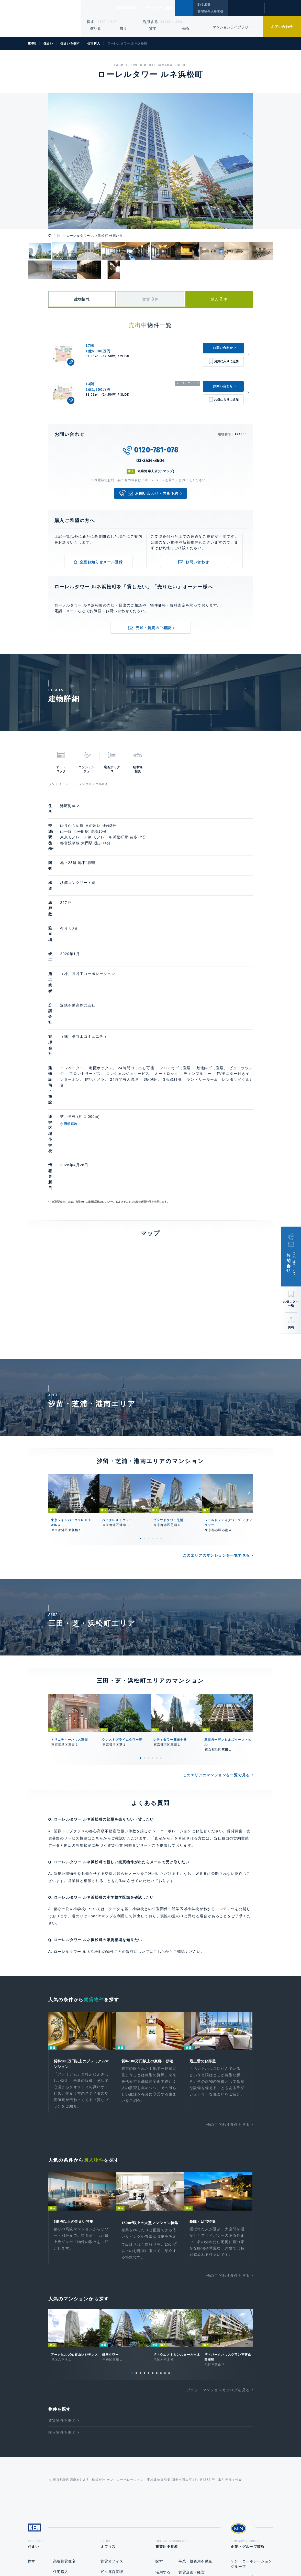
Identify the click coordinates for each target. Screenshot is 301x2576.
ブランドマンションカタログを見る (218, 2228)
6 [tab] (161, 1368)
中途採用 (238, 2438)
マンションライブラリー (232, 27)
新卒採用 (238, 2428)
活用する (150, 22)
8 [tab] (161, 2211)
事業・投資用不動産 (117, 2422)
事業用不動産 (138, 8)
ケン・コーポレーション (251, 2417)
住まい (90, 8)
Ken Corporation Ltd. (40, 19)
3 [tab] (148, 1368)
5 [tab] (157, 1368)
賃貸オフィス (112, 2401)
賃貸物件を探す (62, 2259)
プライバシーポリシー (142, 2556)
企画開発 (186, 2444)
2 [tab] (144, 1368)
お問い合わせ (282, 27)
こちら (159, 1781)
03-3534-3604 (150, 460)
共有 (291, 1327)
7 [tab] (157, 2211)
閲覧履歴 (246, 11)
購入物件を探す (62, 2271)
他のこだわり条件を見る (228, 1956)
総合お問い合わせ (99, 2556)
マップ (168, 471)
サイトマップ (206, 2556)
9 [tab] (165, 2211)
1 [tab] (140, 1368)
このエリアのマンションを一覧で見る (216, 1385)
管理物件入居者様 (210, 11)
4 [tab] (152, 1368)
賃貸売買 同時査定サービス (131, 1675)
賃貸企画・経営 (192, 2412)
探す (91, 22)
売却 (182, 2433)
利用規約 (178, 2556)
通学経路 (95, 1003)
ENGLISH (203, 4)
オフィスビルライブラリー (123, 2433)
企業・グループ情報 (173, 8)
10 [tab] (169, 2211)
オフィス (111, 8)
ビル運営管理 (112, 2412)
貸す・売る (37, 2423)
